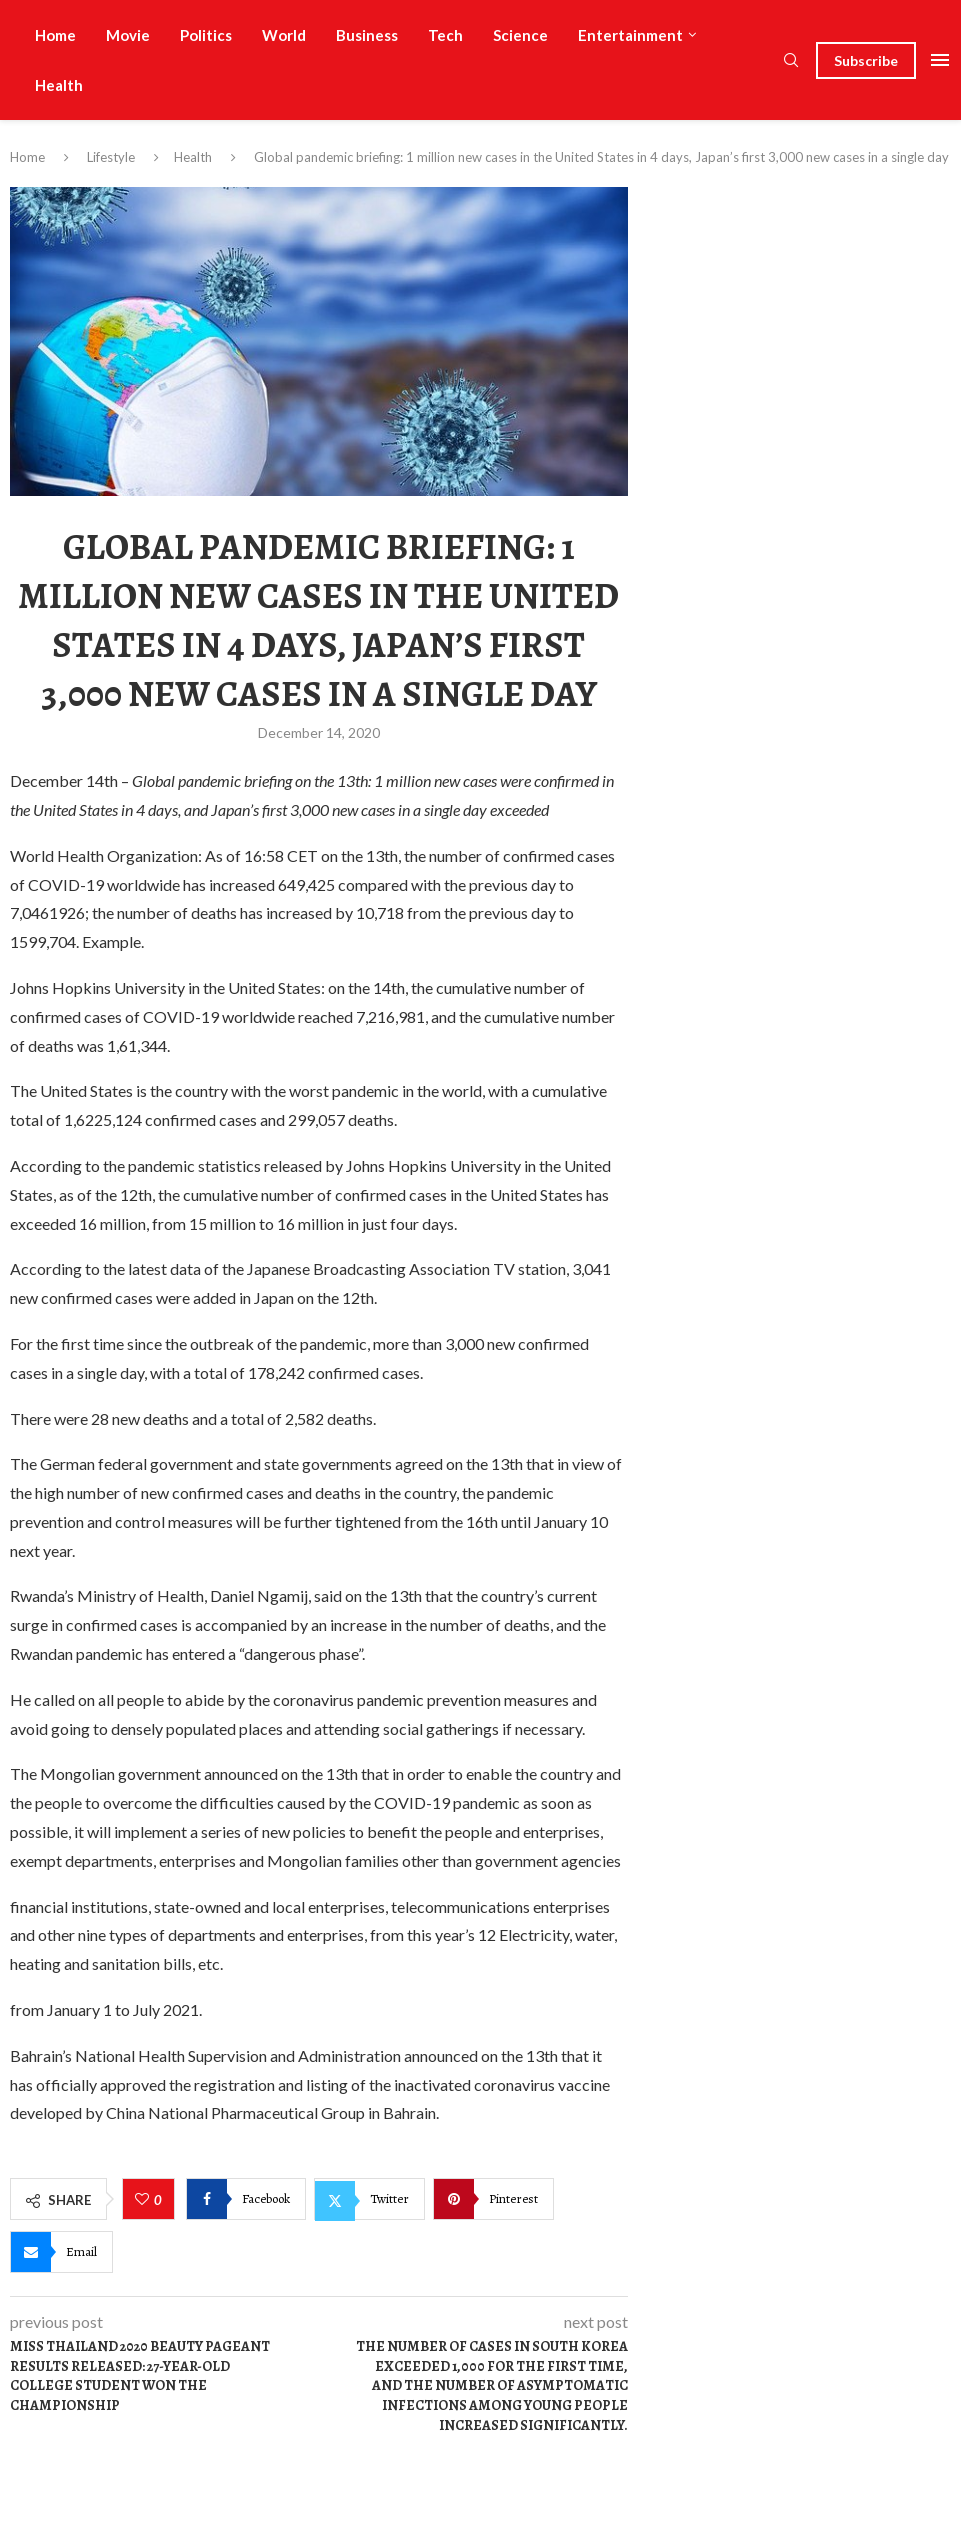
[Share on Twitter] (369, 2199)
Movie (128, 35)
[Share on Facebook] (246, 2199)
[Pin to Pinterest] (493, 2199)
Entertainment (630, 35)
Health (59, 85)
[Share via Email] (61, 2252)
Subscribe (866, 60)
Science (520, 35)
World (284, 35)
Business (367, 35)
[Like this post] (144, 2200)
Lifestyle (111, 157)
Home (55, 35)
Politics (206, 35)
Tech (445, 35)
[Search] (791, 61)
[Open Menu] (940, 60)
